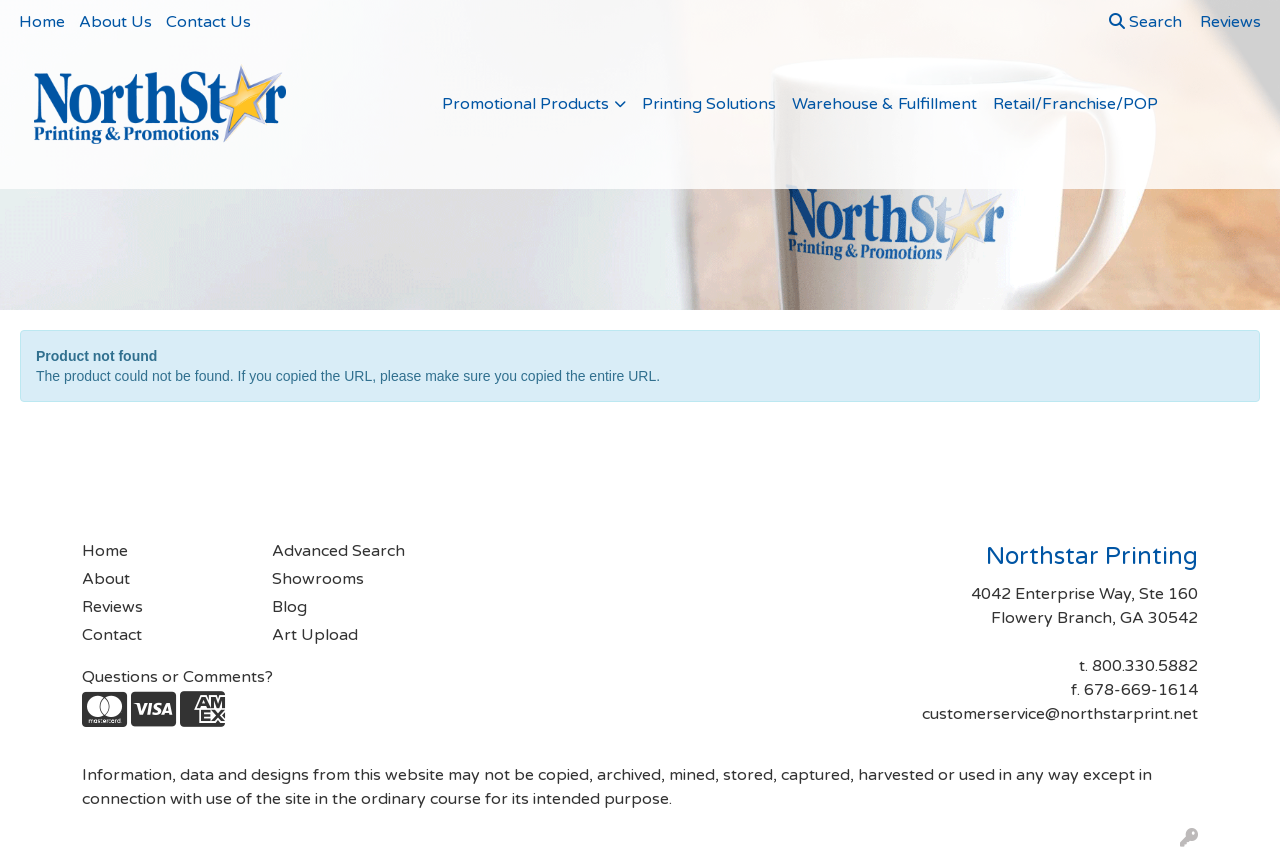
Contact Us (208, 22)
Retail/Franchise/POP (1075, 104)
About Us (115, 22)
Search (1145, 22)
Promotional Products (525, 104)
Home (42, 22)
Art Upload (315, 635)
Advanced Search (338, 551)
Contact (112, 635)
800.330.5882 (1145, 666)
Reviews (112, 607)
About (106, 579)
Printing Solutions (709, 104)
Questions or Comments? (177, 677)
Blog (289, 607)
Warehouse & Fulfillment (884, 104)
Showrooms (318, 579)
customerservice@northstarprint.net (1060, 714)
